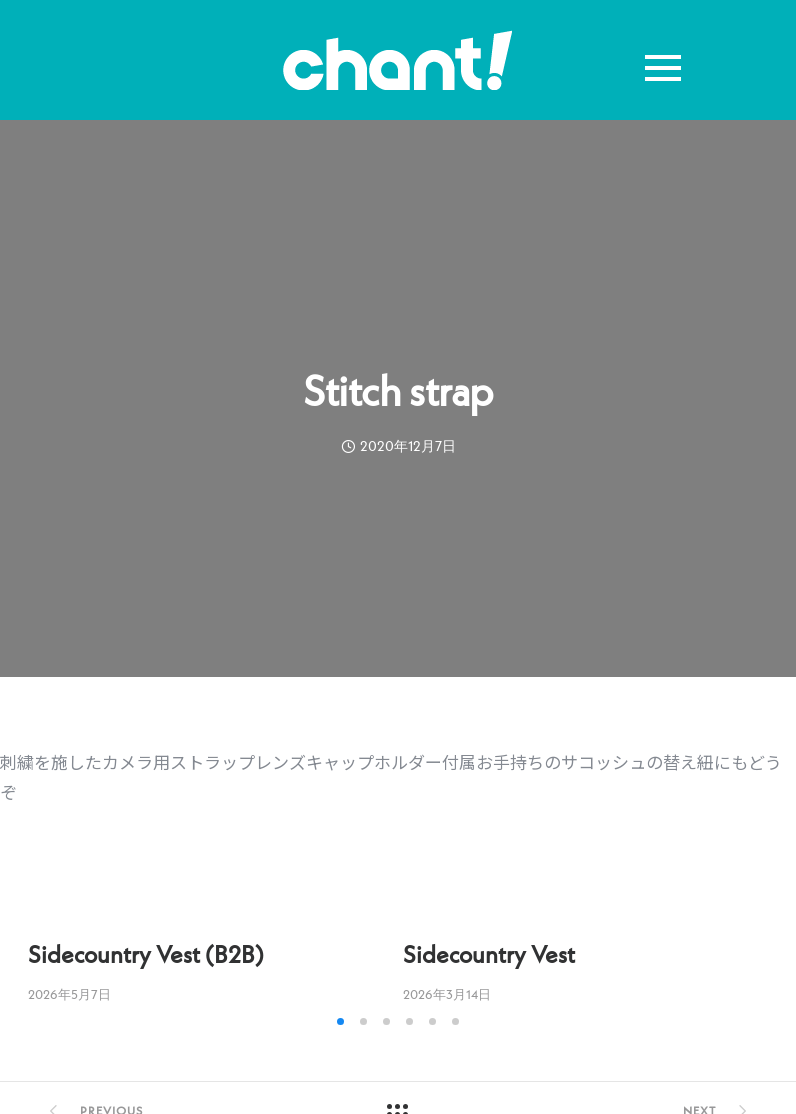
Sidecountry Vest (489, 954)
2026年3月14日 (447, 994)
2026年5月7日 (69, 994)
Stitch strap (398, 391)
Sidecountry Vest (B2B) (146, 954)
